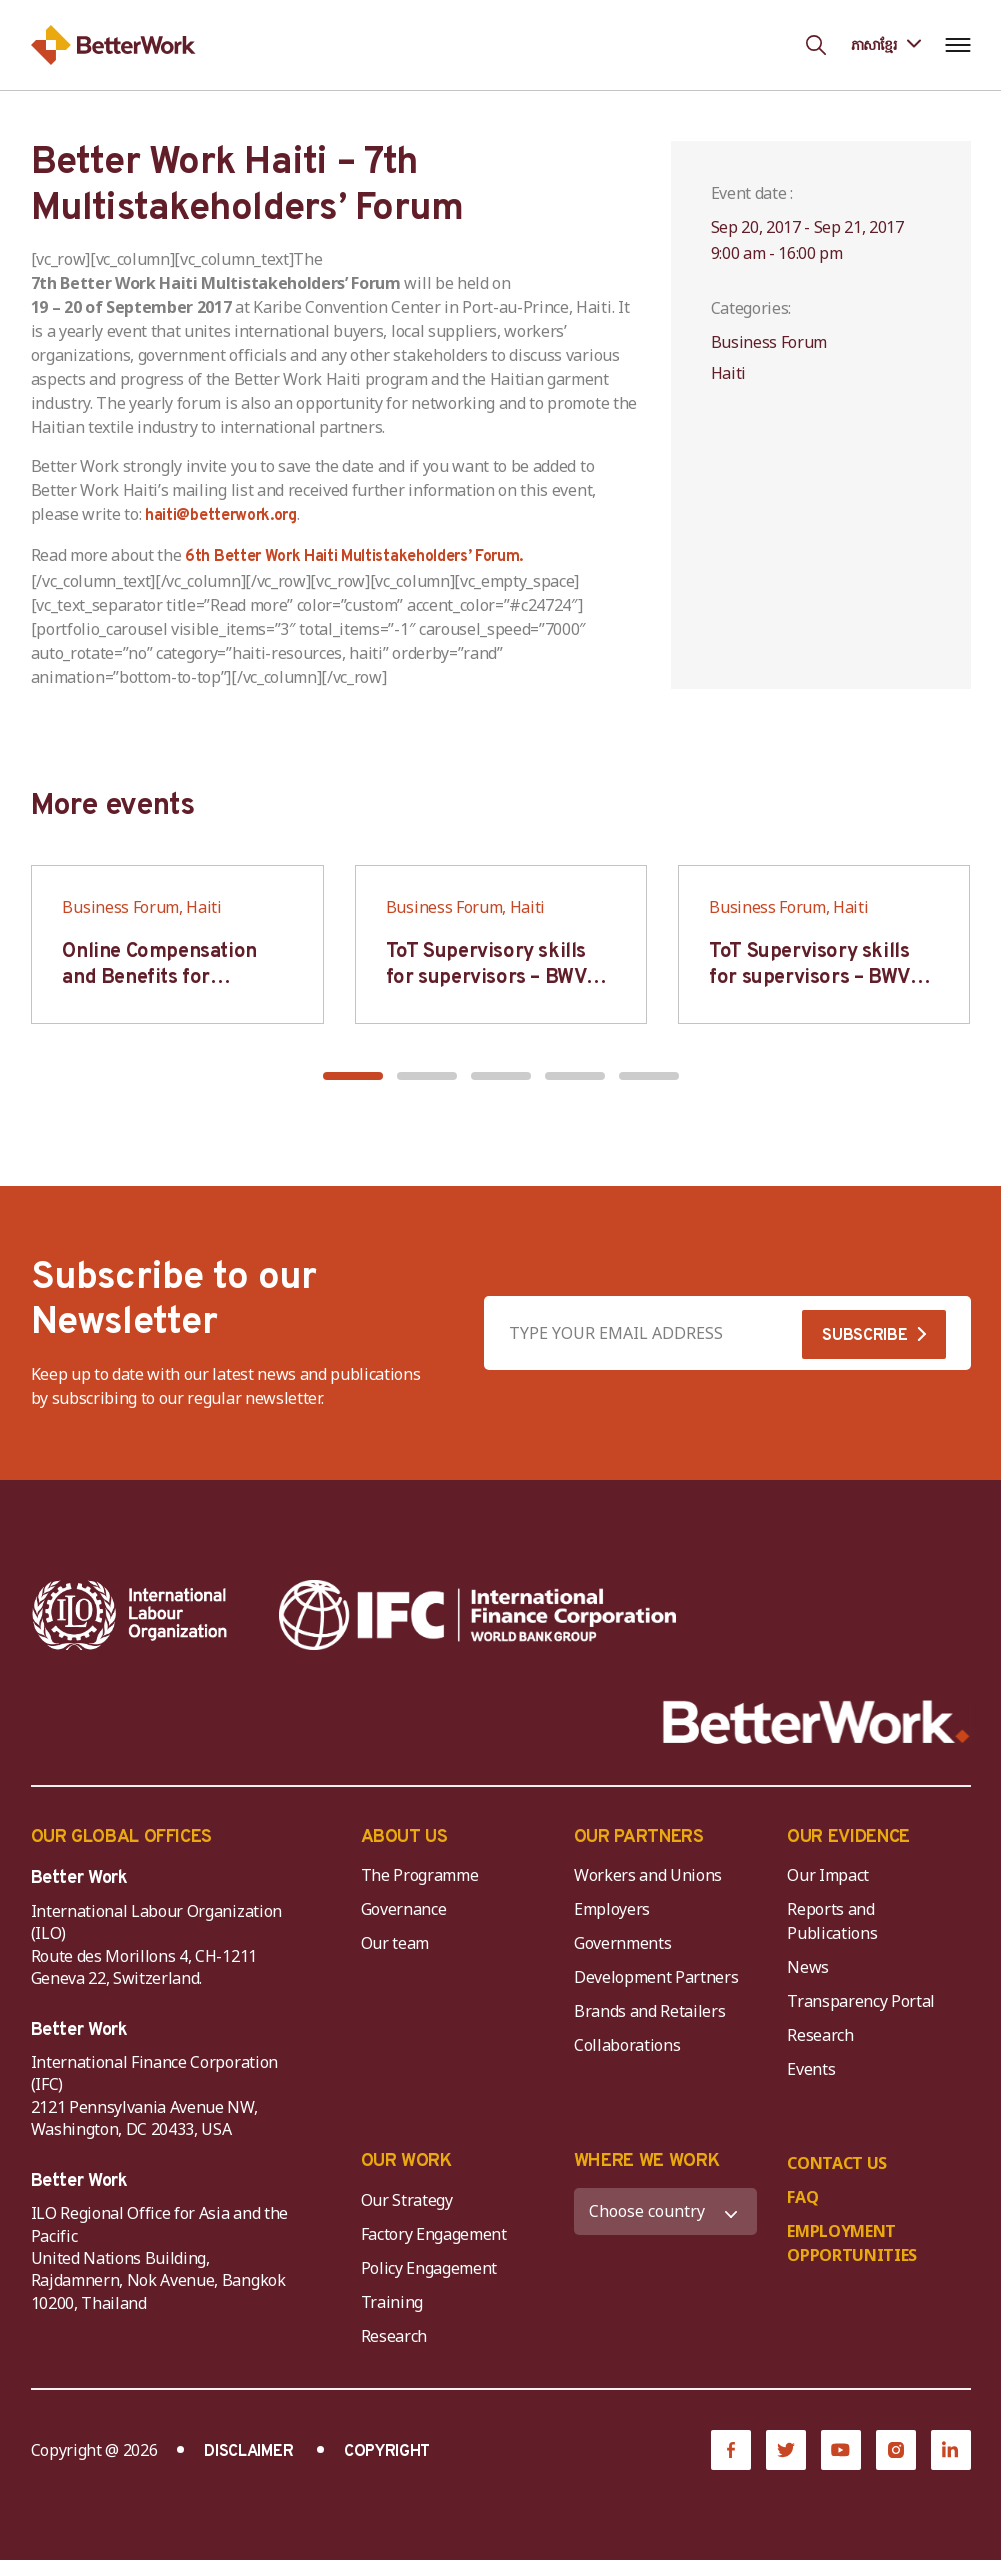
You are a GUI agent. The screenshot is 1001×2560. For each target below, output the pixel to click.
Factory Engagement (434, 2234)
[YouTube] (841, 2450)
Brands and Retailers (650, 2011)
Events (811, 2069)
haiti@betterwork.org (221, 516)
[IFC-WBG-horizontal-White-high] (477, 1615)
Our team (395, 1943)
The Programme (420, 1875)
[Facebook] (731, 2450)
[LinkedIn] (951, 2450)
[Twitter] (786, 2450)
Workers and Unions (648, 1875)
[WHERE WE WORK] (665, 2211)
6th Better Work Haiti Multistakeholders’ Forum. (354, 557)
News (808, 1967)
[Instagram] (896, 2450)
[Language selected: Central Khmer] (886, 44)
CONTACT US (837, 2163)
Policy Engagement (433, 2268)
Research (820, 2035)
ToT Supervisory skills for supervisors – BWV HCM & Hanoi (486, 978)
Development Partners (656, 1977)
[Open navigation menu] (958, 45)
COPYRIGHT (387, 2452)
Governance (404, 1909)
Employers (612, 1909)
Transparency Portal (861, 2001)
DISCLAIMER (248, 2452)
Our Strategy (407, 2200)
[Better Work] (816, 1722)
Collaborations (627, 2045)
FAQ (802, 2197)
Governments (622, 1943)
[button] (353, 1076)
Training (392, 2302)
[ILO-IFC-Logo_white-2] (130, 1615)
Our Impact (828, 1875)
